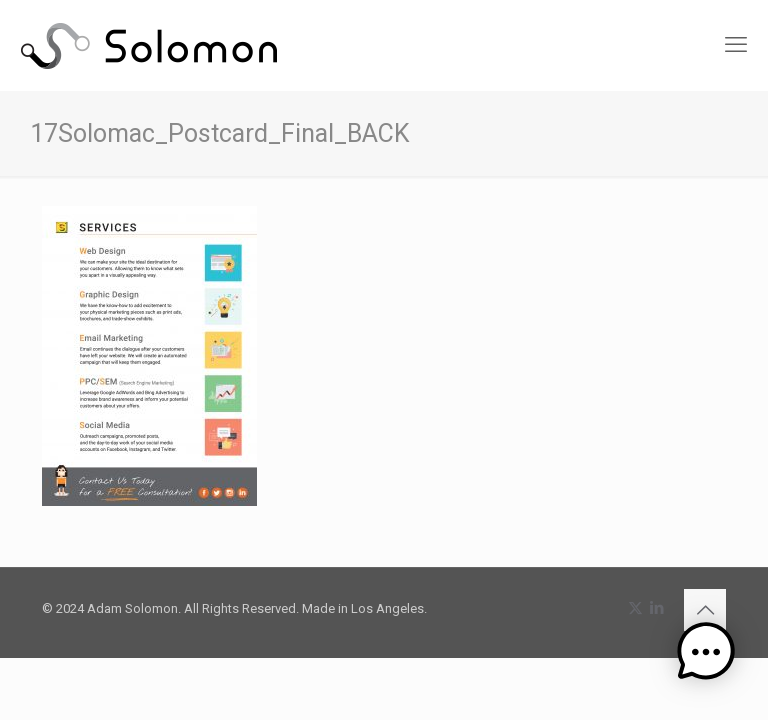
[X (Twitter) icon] (635, 608)
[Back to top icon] (705, 610)
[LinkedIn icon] (656, 608)
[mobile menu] (736, 45)
